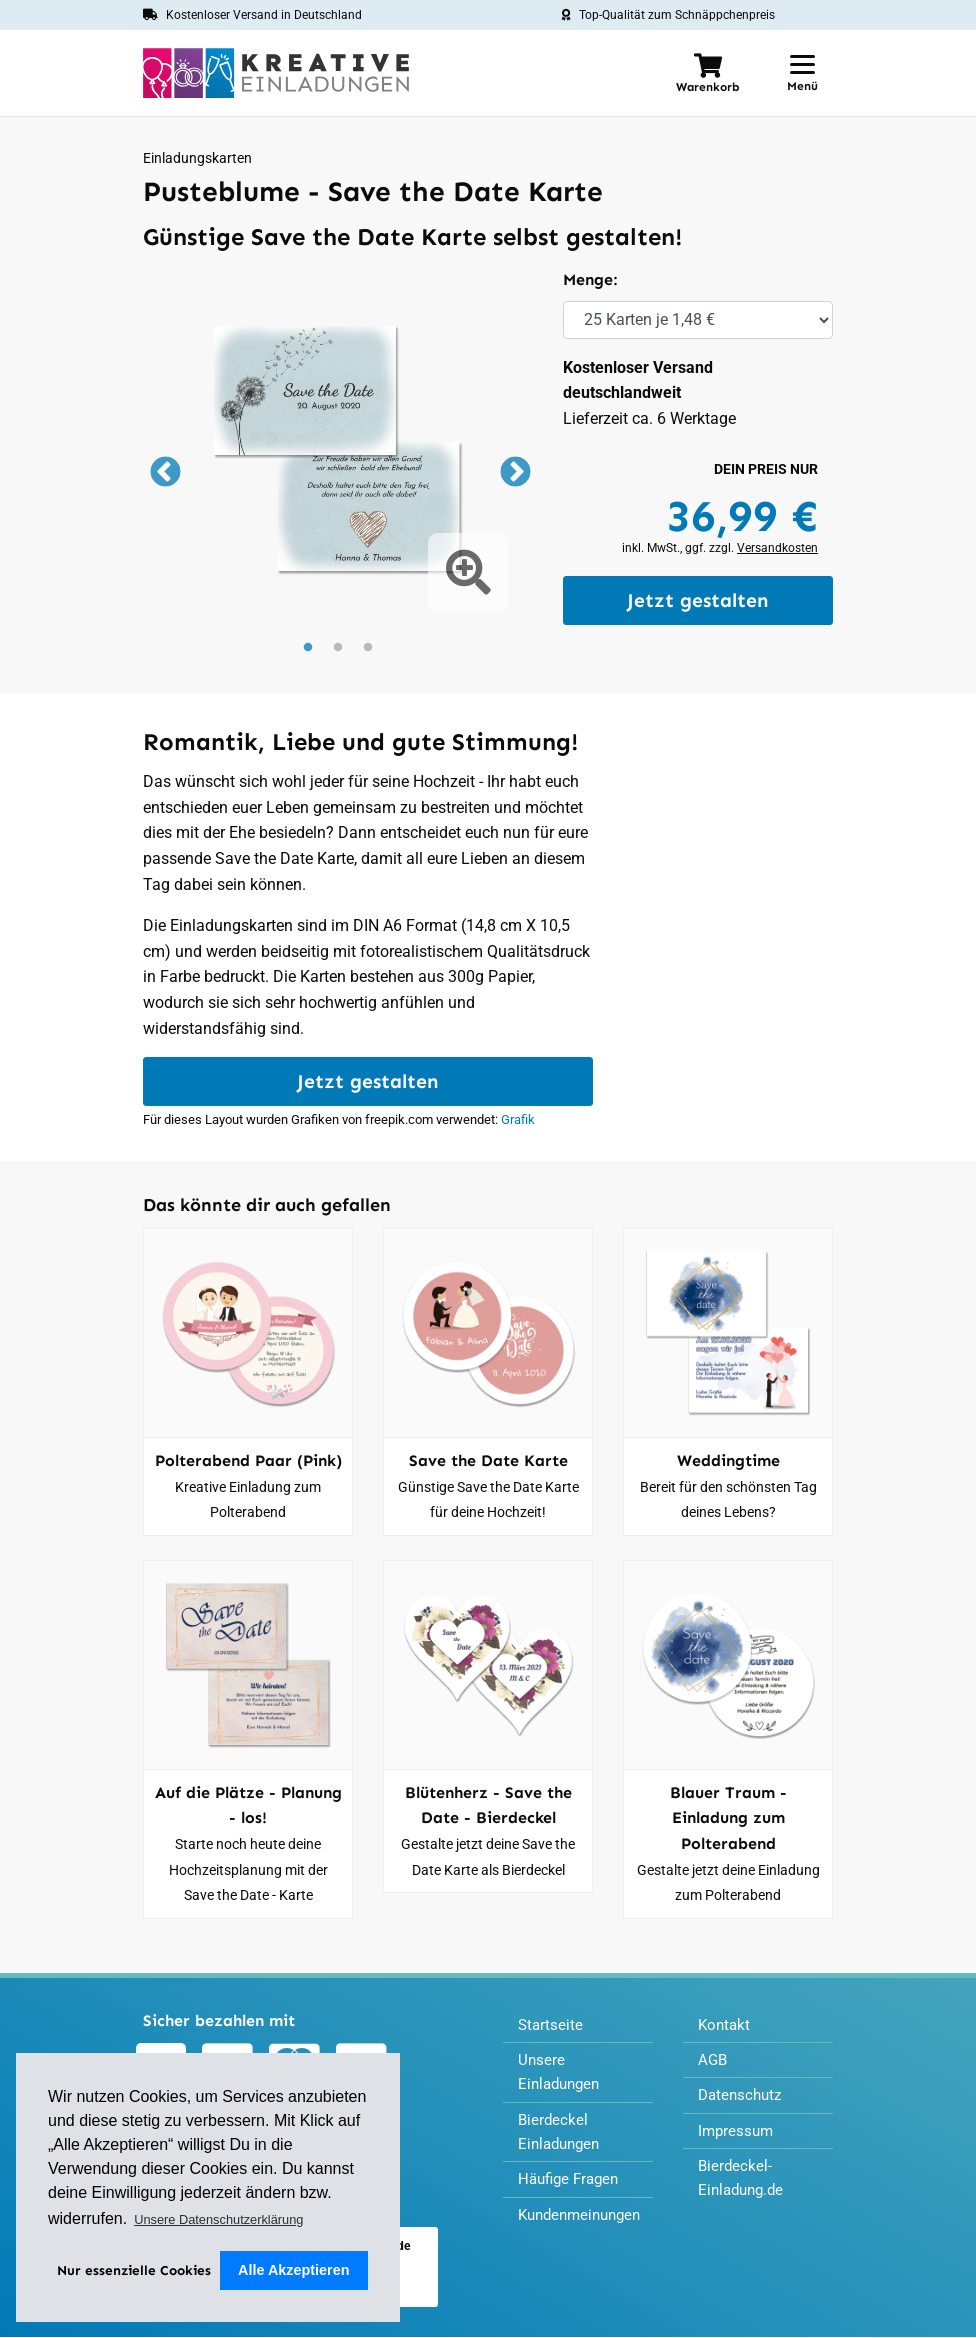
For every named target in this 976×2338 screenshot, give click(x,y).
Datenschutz (742, 2099)
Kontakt (725, 2026)
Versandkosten (777, 548)
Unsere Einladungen (562, 2076)
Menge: (590, 279)
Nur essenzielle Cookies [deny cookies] (137, 2269)
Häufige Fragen (572, 2187)
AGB (713, 2063)
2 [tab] (338, 648)
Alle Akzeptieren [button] (296, 2270)
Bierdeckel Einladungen (562, 2138)
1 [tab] (308, 648)
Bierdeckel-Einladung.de (744, 2186)
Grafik (518, 1120)
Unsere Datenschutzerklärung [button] (218, 2219)
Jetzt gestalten (698, 601)
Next (513, 474)
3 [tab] (368, 648)
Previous (163, 474)
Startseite (551, 2026)
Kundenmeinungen (584, 2224)
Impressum (737, 2136)
